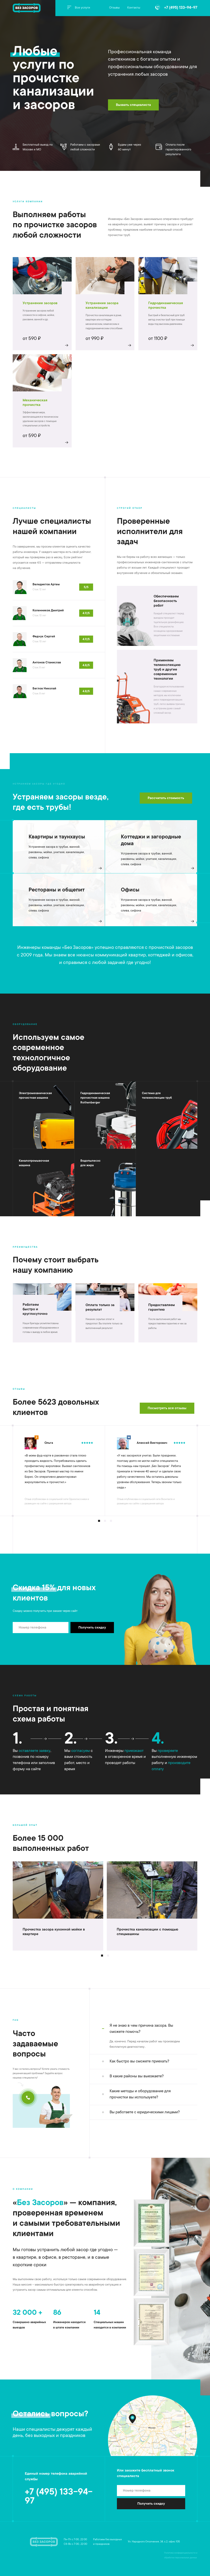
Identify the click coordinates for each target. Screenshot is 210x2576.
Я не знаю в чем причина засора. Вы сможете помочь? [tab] (141, 2029)
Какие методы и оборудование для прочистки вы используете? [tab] (140, 2094)
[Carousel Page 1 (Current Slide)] (99, 1521)
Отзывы (114, 8)
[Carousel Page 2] (105, 1521)
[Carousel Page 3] (111, 1521)
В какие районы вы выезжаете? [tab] (137, 2076)
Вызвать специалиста (133, 105)
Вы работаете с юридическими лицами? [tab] (145, 2112)
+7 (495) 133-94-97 (180, 8)
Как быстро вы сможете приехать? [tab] (139, 2061)
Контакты (133, 8)
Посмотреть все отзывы (167, 1408)
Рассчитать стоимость (166, 798)
